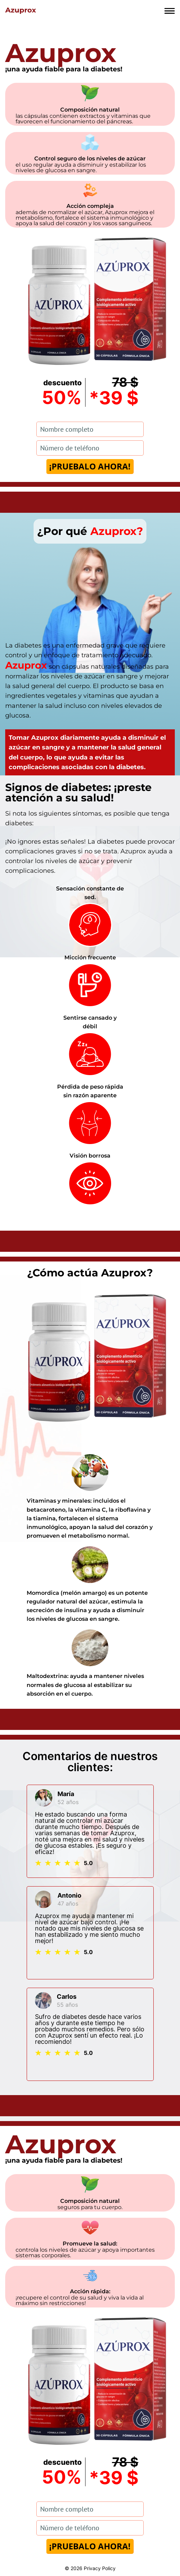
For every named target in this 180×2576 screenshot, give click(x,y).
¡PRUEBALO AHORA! (89, 466)
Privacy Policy (100, 2568)
